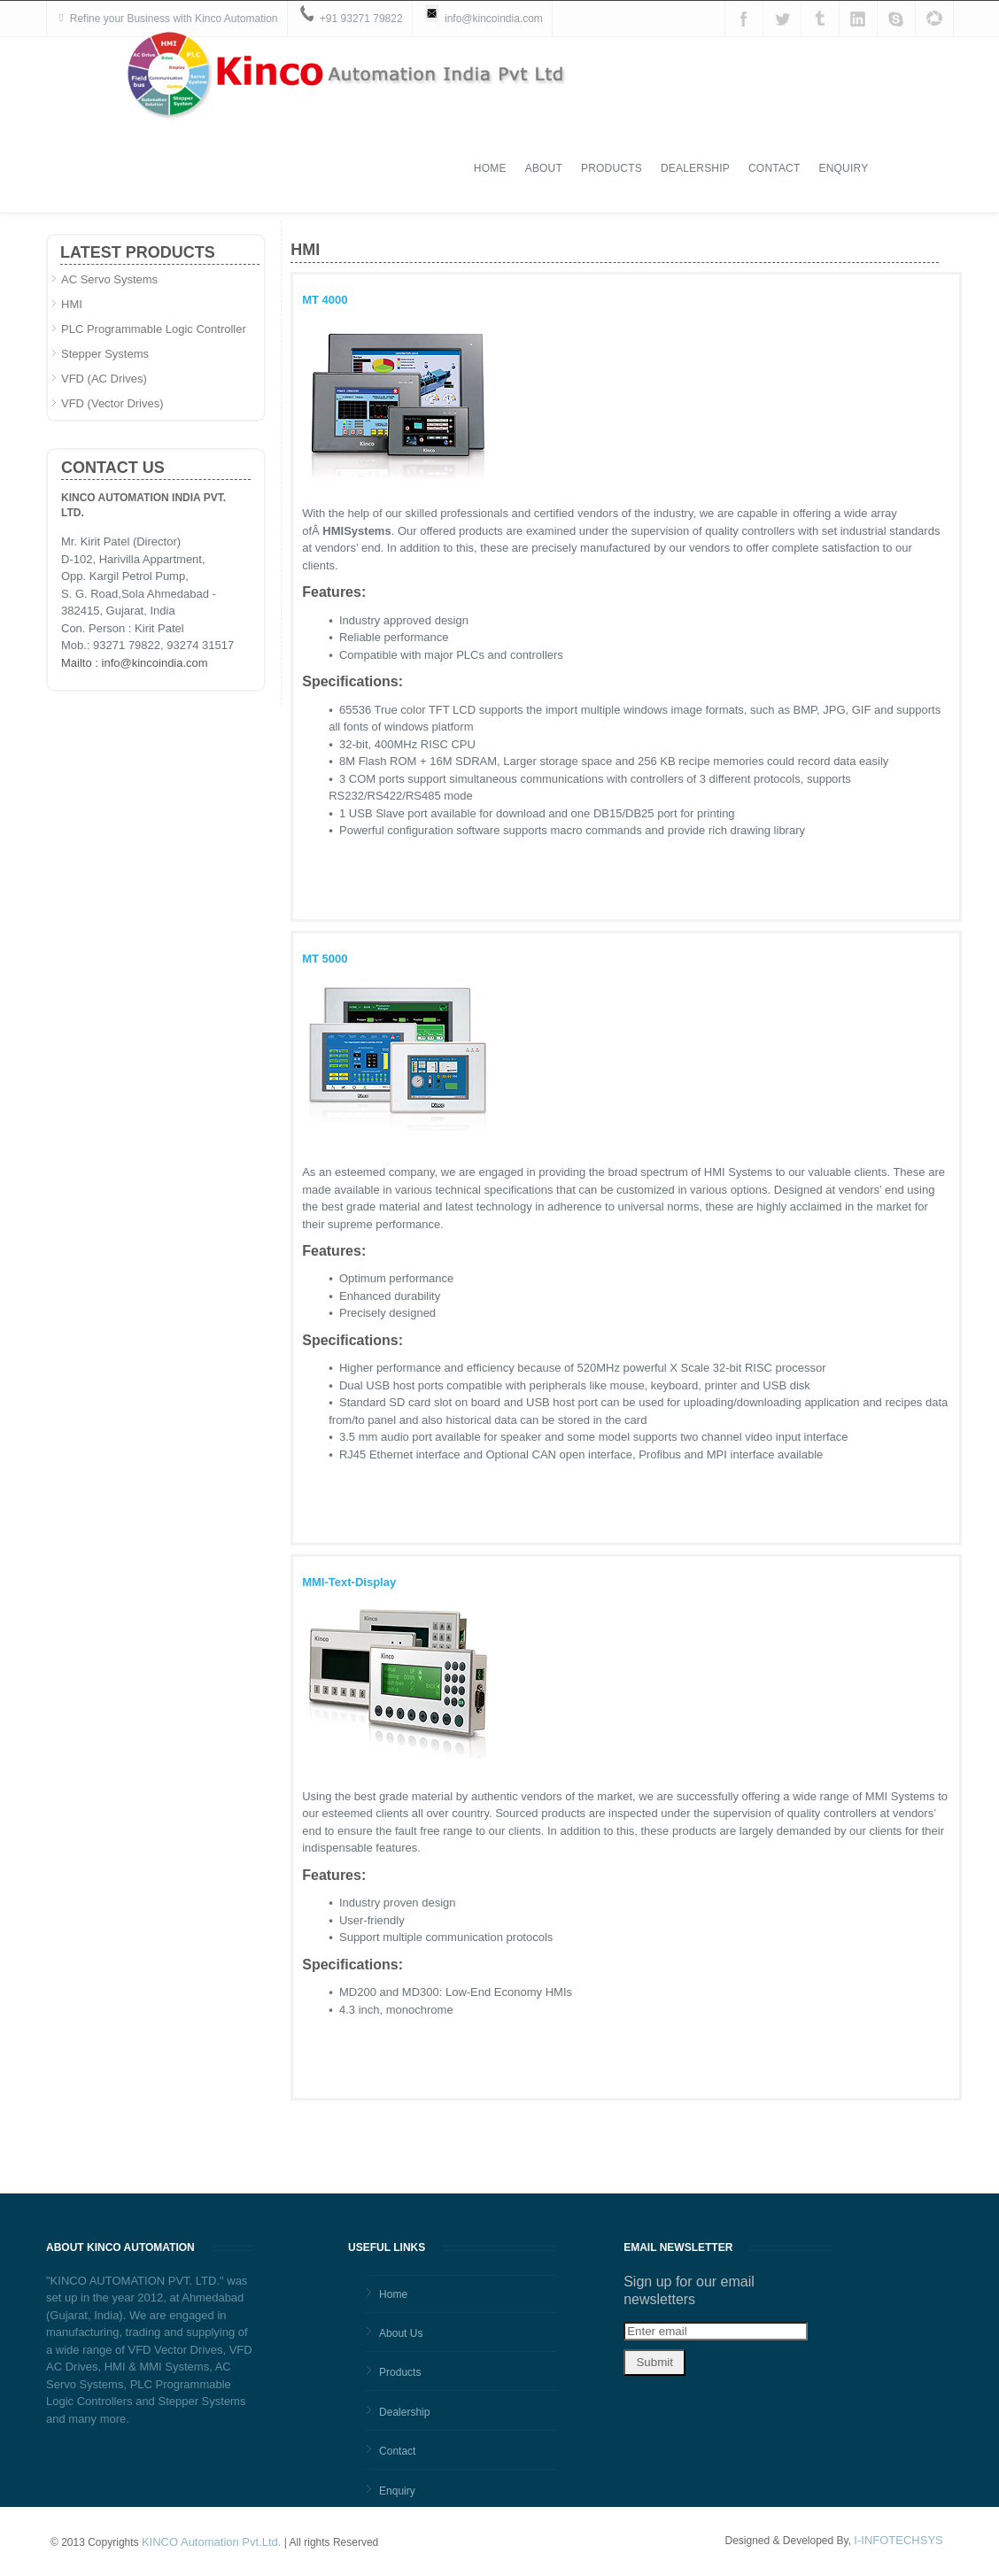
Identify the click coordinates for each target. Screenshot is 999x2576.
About (623, 84)
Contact (855, 84)
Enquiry (924, 84)
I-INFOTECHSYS (898, 2540)
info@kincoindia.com (494, 18)
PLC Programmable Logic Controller (153, 329)
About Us (400, 2333)
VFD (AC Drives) (104, 378)
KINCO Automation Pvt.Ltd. (212, 2542)
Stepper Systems (105, 353)
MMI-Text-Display (349, 1582)
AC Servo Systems (109, 279)
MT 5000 (324, 958)
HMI (71, 304)
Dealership (775, 84)
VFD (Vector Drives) (112, 403)
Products (692, 84)
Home (570, 84)
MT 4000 (324, 299)
